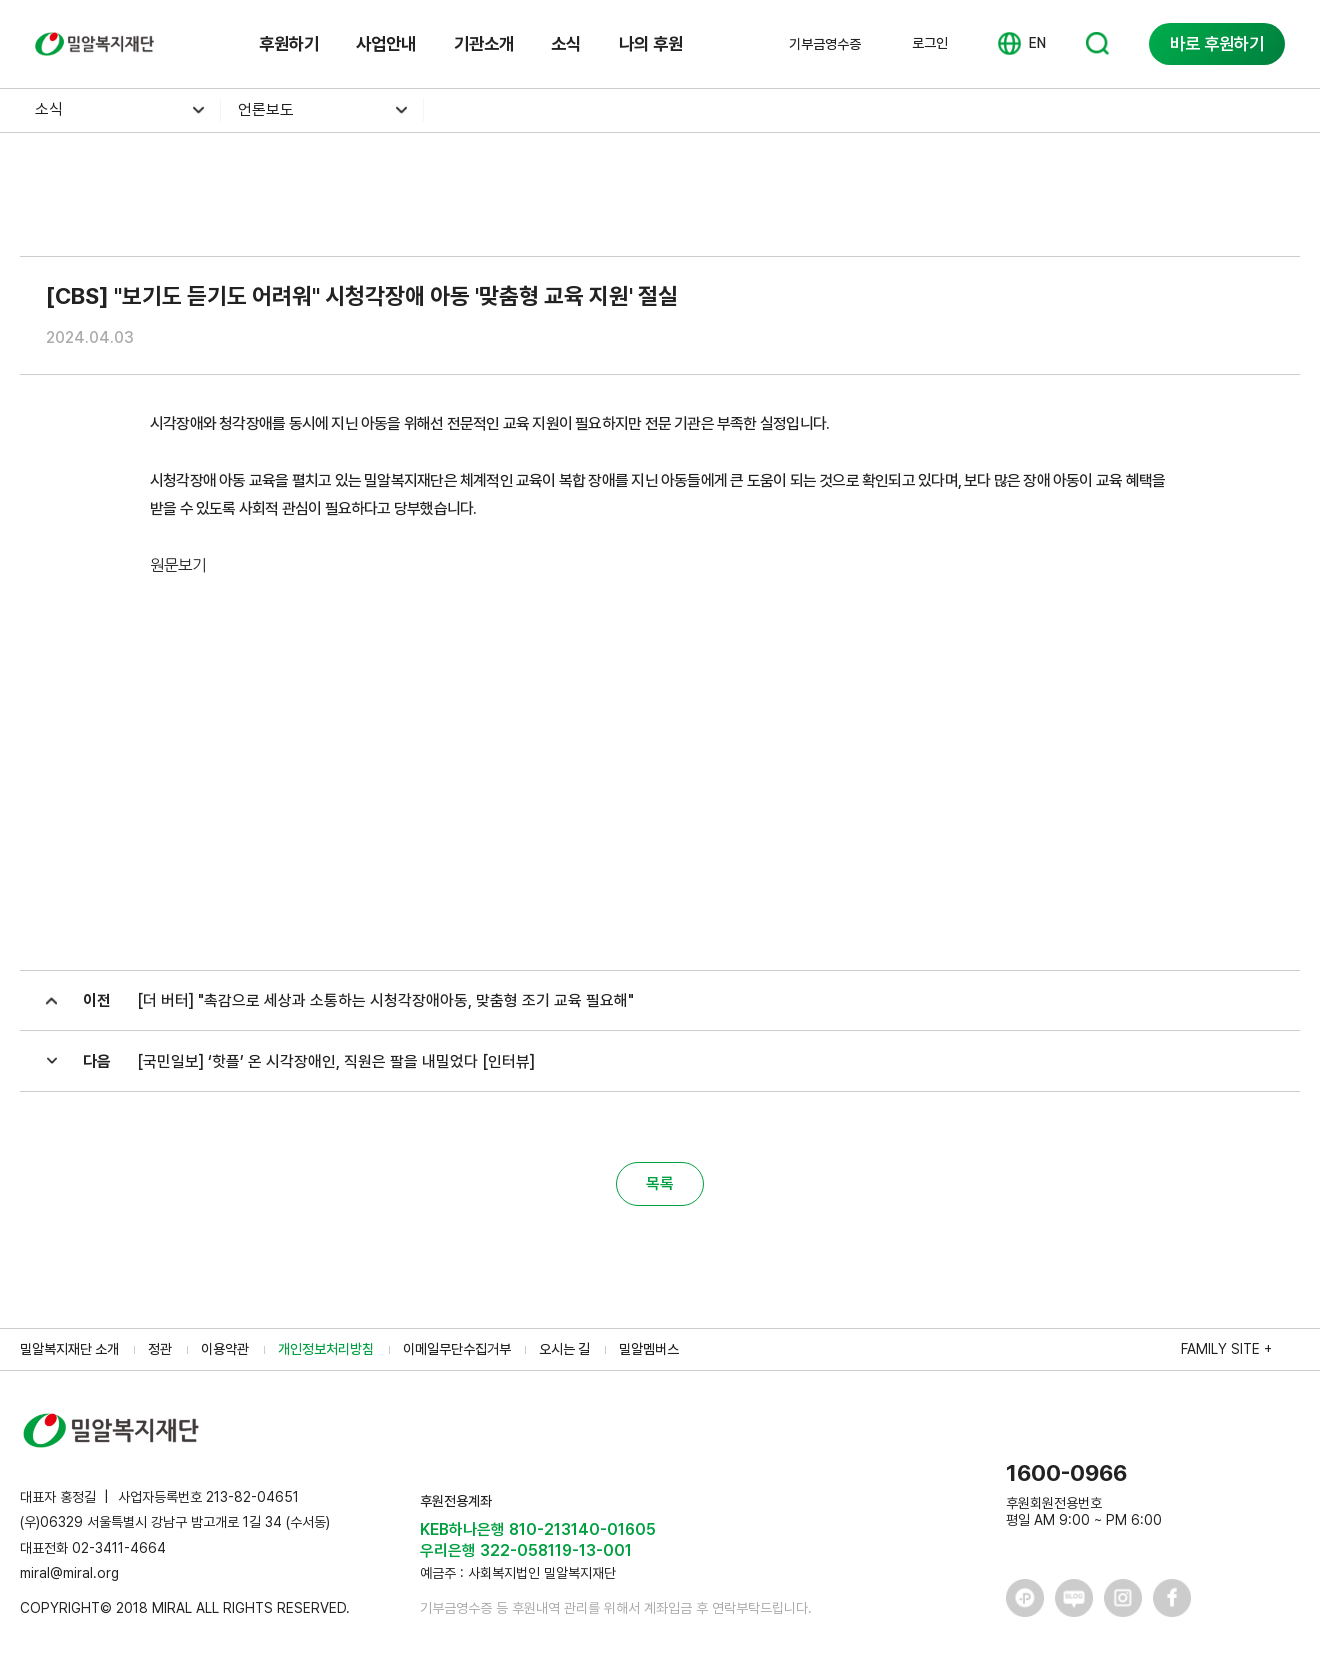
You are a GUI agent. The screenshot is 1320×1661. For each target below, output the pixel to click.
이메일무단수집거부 (457, 1349)
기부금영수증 (825, 44)
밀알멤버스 (649, 1349)
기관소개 (484, 43)
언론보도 (266, 109)
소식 (566, 43)
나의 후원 (651, 43)
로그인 (930, 43)
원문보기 (178, 565)
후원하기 (289, 43)
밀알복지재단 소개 (69, 1349)
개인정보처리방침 (326, 1349)
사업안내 (386, 43)
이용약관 (225, 1349)
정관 (160, 1349)
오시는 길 (564, 1349)
